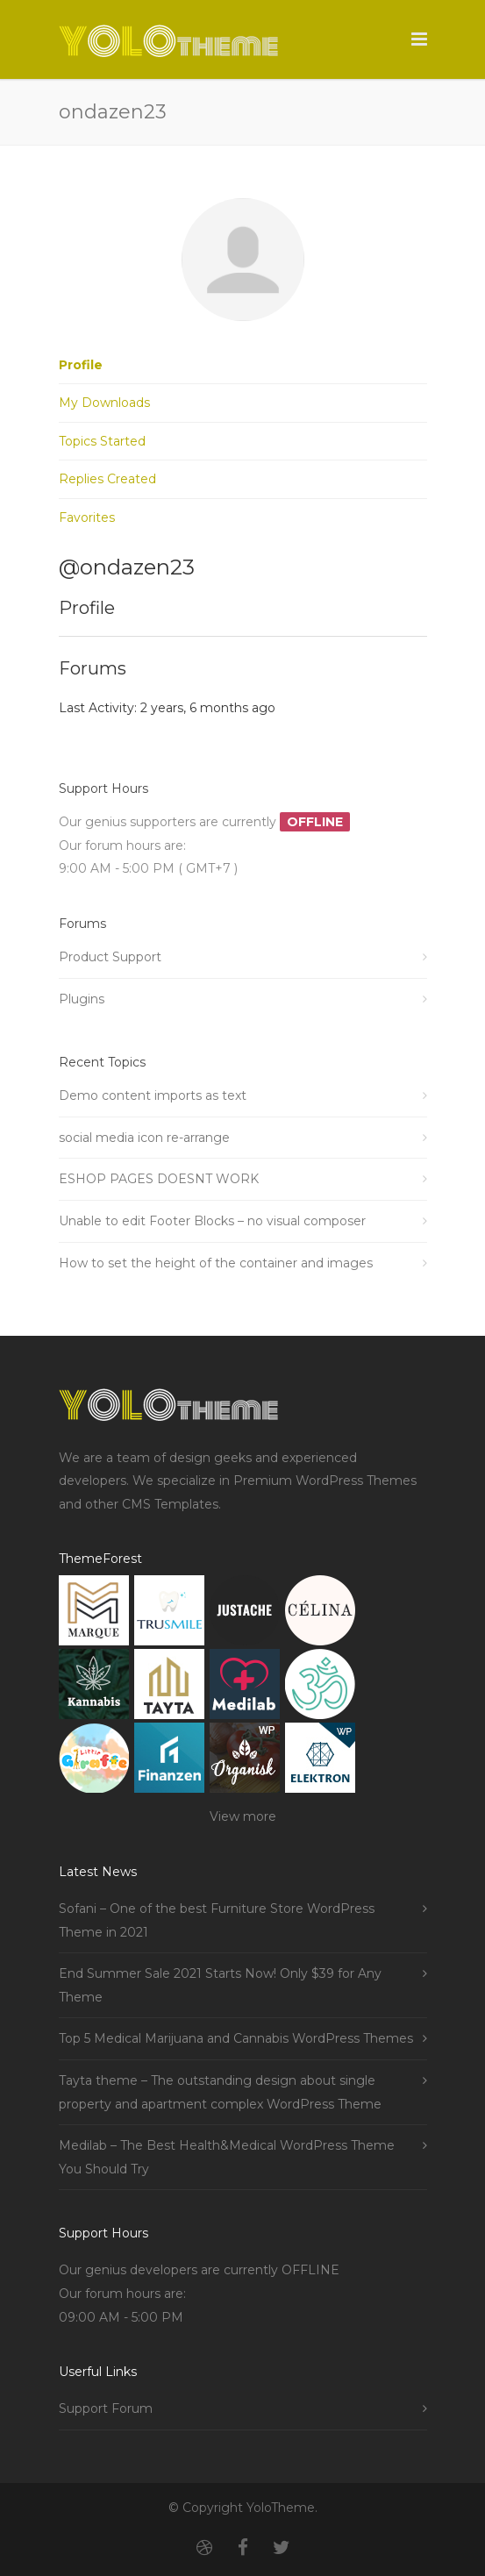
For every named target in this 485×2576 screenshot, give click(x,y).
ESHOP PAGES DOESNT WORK (159, 1179)
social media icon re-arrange (144, 1137)
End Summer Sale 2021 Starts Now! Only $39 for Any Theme (220, 1985)
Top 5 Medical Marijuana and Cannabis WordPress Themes (236, 2038)
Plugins (81, 999)
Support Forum (106, 2408)
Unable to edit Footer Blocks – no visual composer (212, 1221)
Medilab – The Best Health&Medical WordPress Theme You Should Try (227, 2157)
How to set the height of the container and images (216, 1263)
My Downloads (104, 402)
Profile (81, 365)
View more (243, 1816)
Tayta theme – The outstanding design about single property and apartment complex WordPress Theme (220, 2092)
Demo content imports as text (152, 1095)
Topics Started (102, 441)
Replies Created (107, 479)
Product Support (110, 957)
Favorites (87, 517)
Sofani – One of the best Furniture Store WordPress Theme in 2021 (216, 1920)
